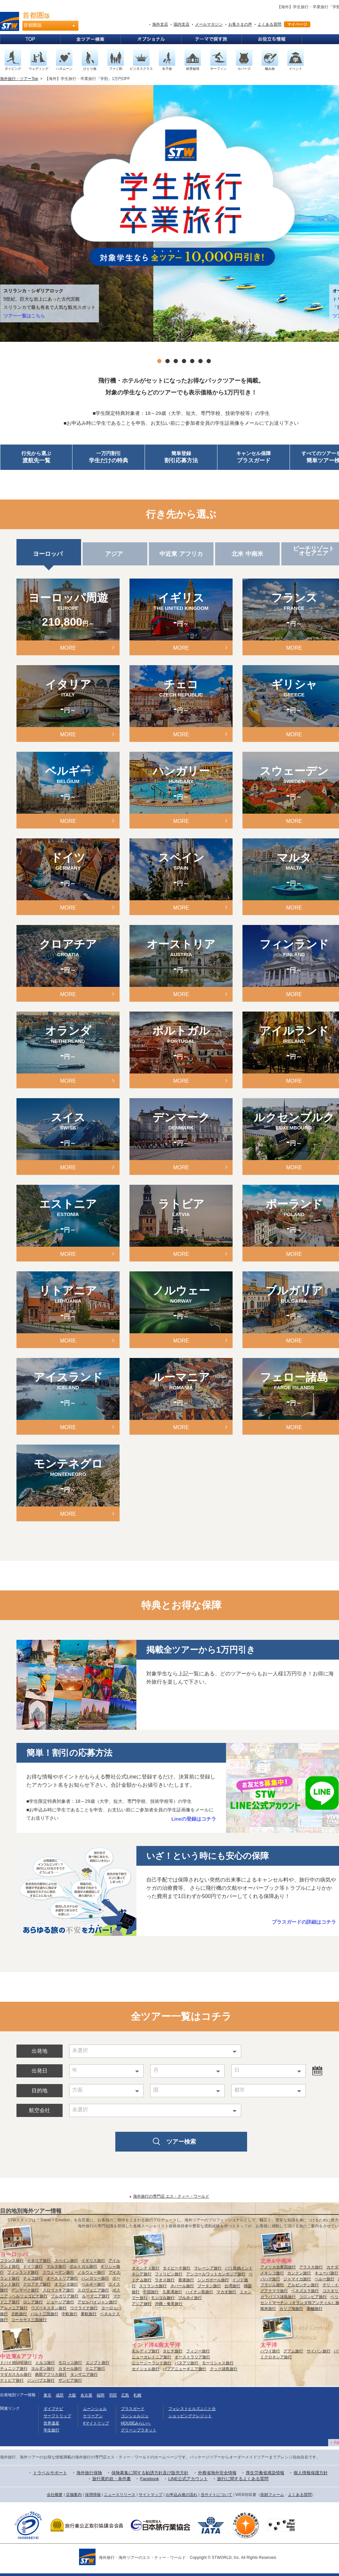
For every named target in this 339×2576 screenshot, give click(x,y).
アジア (115, 554)
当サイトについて (216, 2494)
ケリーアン (93, 2416)
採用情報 (93, 2494)
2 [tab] (167, 361)
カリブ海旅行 (291, 2308)
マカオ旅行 (226, 2292)
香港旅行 (186, 2280)
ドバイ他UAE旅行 (16, 2362)
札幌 (137, 2395)
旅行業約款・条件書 (111, 2478)
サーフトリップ (57, 2416)
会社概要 (55, 2494)
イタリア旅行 (39, 2260)
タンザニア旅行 (84, 2374)
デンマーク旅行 (25, 2290)
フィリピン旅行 (169, 2274)
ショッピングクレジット (190, 2416)
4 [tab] (184, 361)
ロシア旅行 (33, 2302)
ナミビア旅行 (12, 2380)
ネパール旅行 (182, 2286)
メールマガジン (209, 24)
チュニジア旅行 (14, 2368)
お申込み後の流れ (181, 2494)
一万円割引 (108, 457)
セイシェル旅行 (145, 2369)
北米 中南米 (247, 554)
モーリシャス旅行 (218, 2363)
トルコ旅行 (45, 2362)
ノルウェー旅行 (91, 2272)
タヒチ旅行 (173, 2351)
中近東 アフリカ (181, 554)
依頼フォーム (272, 2494)
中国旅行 (151, 2292)
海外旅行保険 (89, 2472)
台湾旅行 (232, 2286)
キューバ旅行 (326, 2273)
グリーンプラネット (138, 2430)
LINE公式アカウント (188, 2478)
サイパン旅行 (318, 2351)
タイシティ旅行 (145, 2268)
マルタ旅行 (56, 2266)
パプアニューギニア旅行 (184, 2369)
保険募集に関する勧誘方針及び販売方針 (149, 2472)
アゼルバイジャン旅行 (97, 2302)
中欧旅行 (69, 2314)
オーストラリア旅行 (192, 2357)
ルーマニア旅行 (96, 2296)
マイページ (297, 24)
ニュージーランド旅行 (151, 2363)
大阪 (72, 2395)
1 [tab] (159, 361)
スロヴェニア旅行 (93, 2290)
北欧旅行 (19, 2314)
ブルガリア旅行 (64, 2296)
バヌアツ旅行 (186, 2363)
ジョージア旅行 (60, 2302)
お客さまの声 (240, 24)
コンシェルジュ (135, 2416)
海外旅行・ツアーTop (19, 78)
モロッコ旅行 (70, 2362)
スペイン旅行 (66, 2260)
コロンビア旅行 (313, 2296)
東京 (47, 2395)
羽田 (113, 2395)
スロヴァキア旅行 (58, 2290)
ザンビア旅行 (70, 2380)
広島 (125, 2395)
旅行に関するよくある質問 (242, 2478)
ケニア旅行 (95, 2368)
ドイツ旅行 (33, 2266)
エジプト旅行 (97, 2362)
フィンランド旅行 (23, 2272)
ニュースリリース (119, 2494)
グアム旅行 (293, 2351)
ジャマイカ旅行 (297, 2279)
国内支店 (181, 24)
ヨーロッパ (48, 554)
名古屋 (86, 2395)
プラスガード (133, 2408)
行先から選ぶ (36, 457)
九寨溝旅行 (172, 2292)
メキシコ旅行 (272, 2273)
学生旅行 (51, 2430)
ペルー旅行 (324, 2279)
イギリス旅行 (93, 2260)
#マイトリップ (96, 2423)
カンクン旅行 (299, 2273)
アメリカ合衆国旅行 (278, 2267)
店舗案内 (74, 2494)
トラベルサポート (50, 2472)
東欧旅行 (89, 2314)
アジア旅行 (142, 2303)
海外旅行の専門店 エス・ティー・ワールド (171, 2196)
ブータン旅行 (209, 2286)
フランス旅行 (12, 2260)
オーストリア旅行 (62, 2278)
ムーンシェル (95, 2408)
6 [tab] (200, 361)
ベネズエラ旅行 (305, 2291)
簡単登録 (181, 457)
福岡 (100, 2395)
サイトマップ (150, 2494)
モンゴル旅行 (163, 2297)
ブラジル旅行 (272, 2285)
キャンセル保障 (253, 457)
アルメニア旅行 (14, 2308)
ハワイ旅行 (270, 2351)
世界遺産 (51, 2423)
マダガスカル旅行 (16, 2374)
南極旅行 (315, 2308)
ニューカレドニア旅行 (151, 2357)
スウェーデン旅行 (58, 2272)
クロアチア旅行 (37, 2284)
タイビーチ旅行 (176, 2268)
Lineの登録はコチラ (193, 1819)
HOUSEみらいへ (136, 2423)
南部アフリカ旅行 (51, 2374)
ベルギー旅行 (93, 2284)
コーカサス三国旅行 (29, 2320)
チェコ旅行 (33, 2278)
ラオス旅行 (165, 2280)
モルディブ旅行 (145, 2351)
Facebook (149, 2478)
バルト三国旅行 (44, 2314)
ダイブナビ (53, 2408)
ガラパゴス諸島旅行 (278, 2296)
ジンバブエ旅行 (41, 2380)
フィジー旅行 (198, 2351)
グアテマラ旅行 (274, 2291)
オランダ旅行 (66, 2284)
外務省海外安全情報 (217, 2472)
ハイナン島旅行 (199, 2292)
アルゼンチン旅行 (303, 2285)
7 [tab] (209, 361)
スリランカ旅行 (153, 2286)
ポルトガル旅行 (83, 2266)
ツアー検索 (181, 2141)
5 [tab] (192, 361)
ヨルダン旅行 (43, 2368)
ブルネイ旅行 (190, 2297)
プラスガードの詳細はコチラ (304, 1922)
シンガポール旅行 (213, 2280)
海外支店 (160, 24)
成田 (60, 2395)
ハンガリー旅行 (95, 2278)
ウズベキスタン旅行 (49, 2308)
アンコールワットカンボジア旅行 (215, 2274)
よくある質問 (269, 24)
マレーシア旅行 (208, 2268)
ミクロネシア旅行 (276, 2357)
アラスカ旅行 (311, 2267)
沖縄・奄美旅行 (169, 2303)
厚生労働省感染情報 (265, 2472)
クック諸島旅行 (224, 2369)
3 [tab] (176, 361)
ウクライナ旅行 (84, 2308)
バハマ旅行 (270, 2279)
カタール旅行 (70, 2368)
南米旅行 (268, 2308)
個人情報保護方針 (311, 2472)
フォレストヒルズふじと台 (192, 2408)
